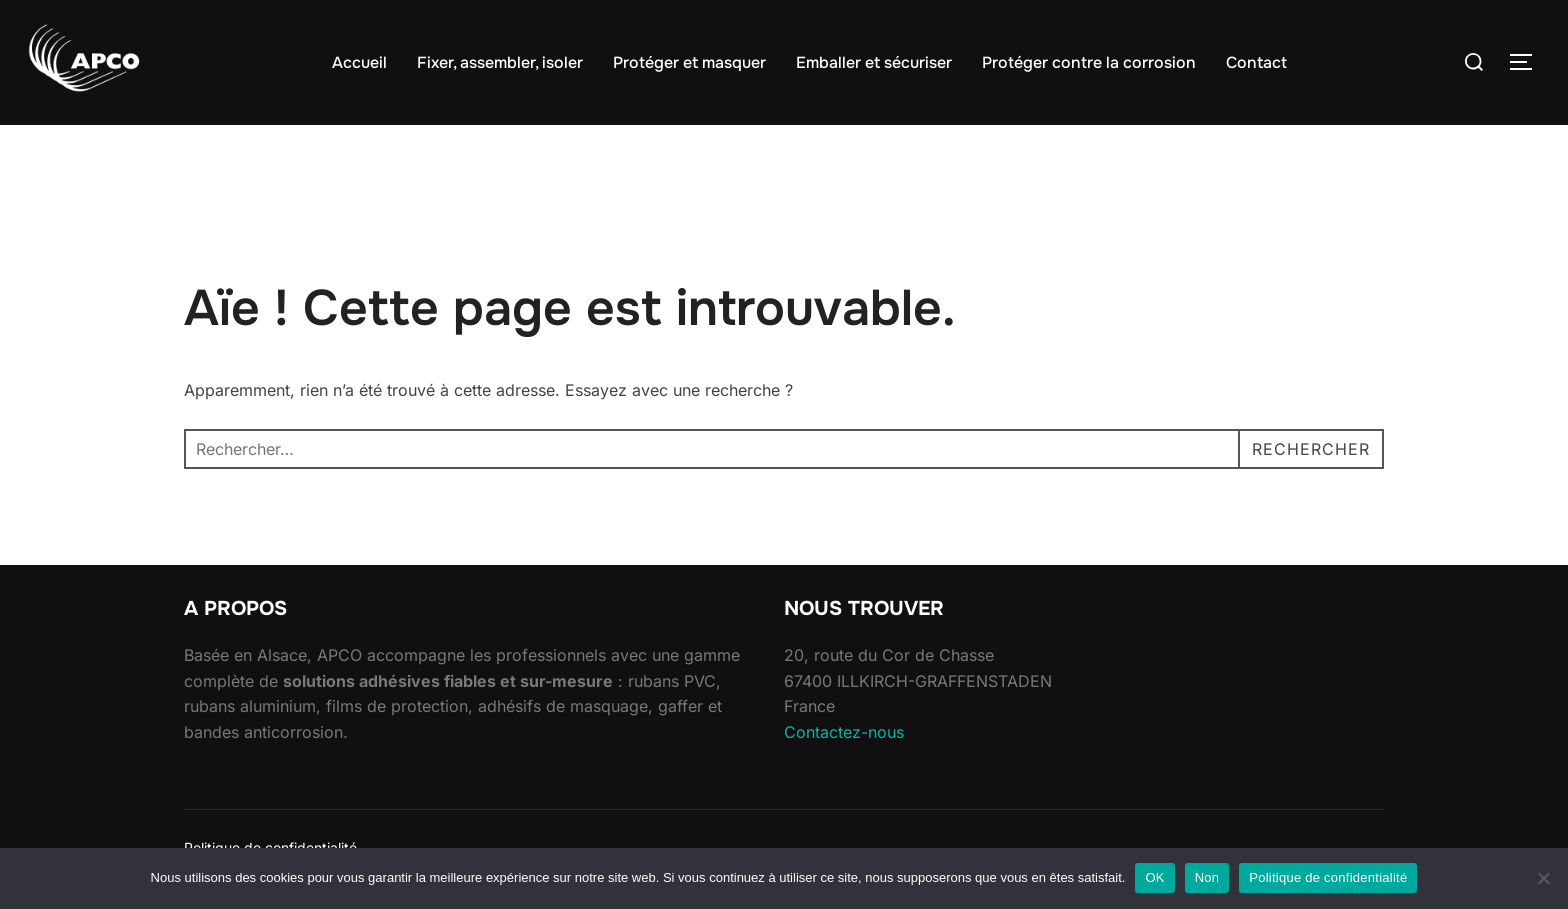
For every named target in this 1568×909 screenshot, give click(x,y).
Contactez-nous (844, 732)
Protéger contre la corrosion (1089, 62)
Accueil (359, 62)
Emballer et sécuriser (874, 62)
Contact (1256, 62)
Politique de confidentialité (1328, 877)
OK (1154, 877)
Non (1207, 877)
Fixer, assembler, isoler (500, 62)
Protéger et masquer (689, 62)
